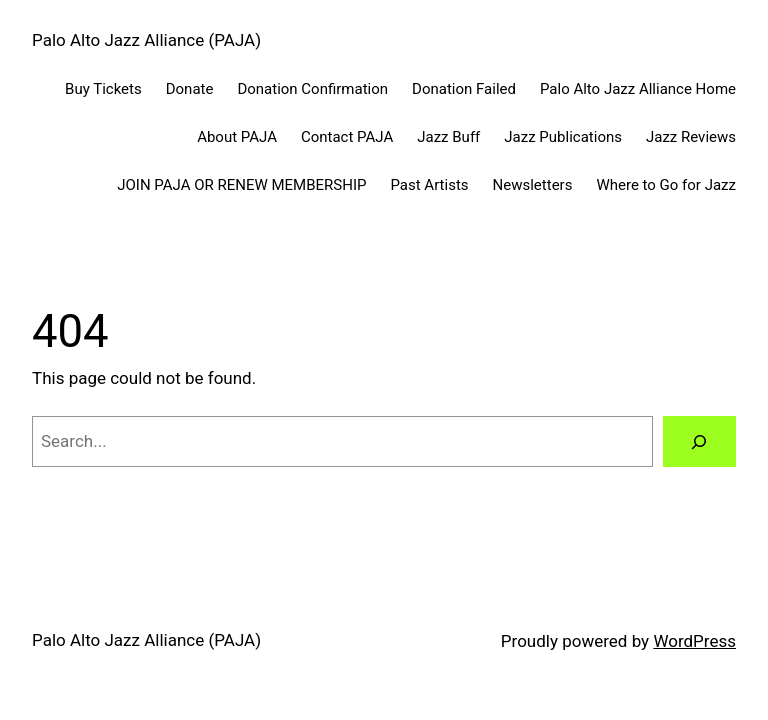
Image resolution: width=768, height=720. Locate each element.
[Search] (699, 441)
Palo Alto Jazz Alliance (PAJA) (146, 40)
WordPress (694, 641)
